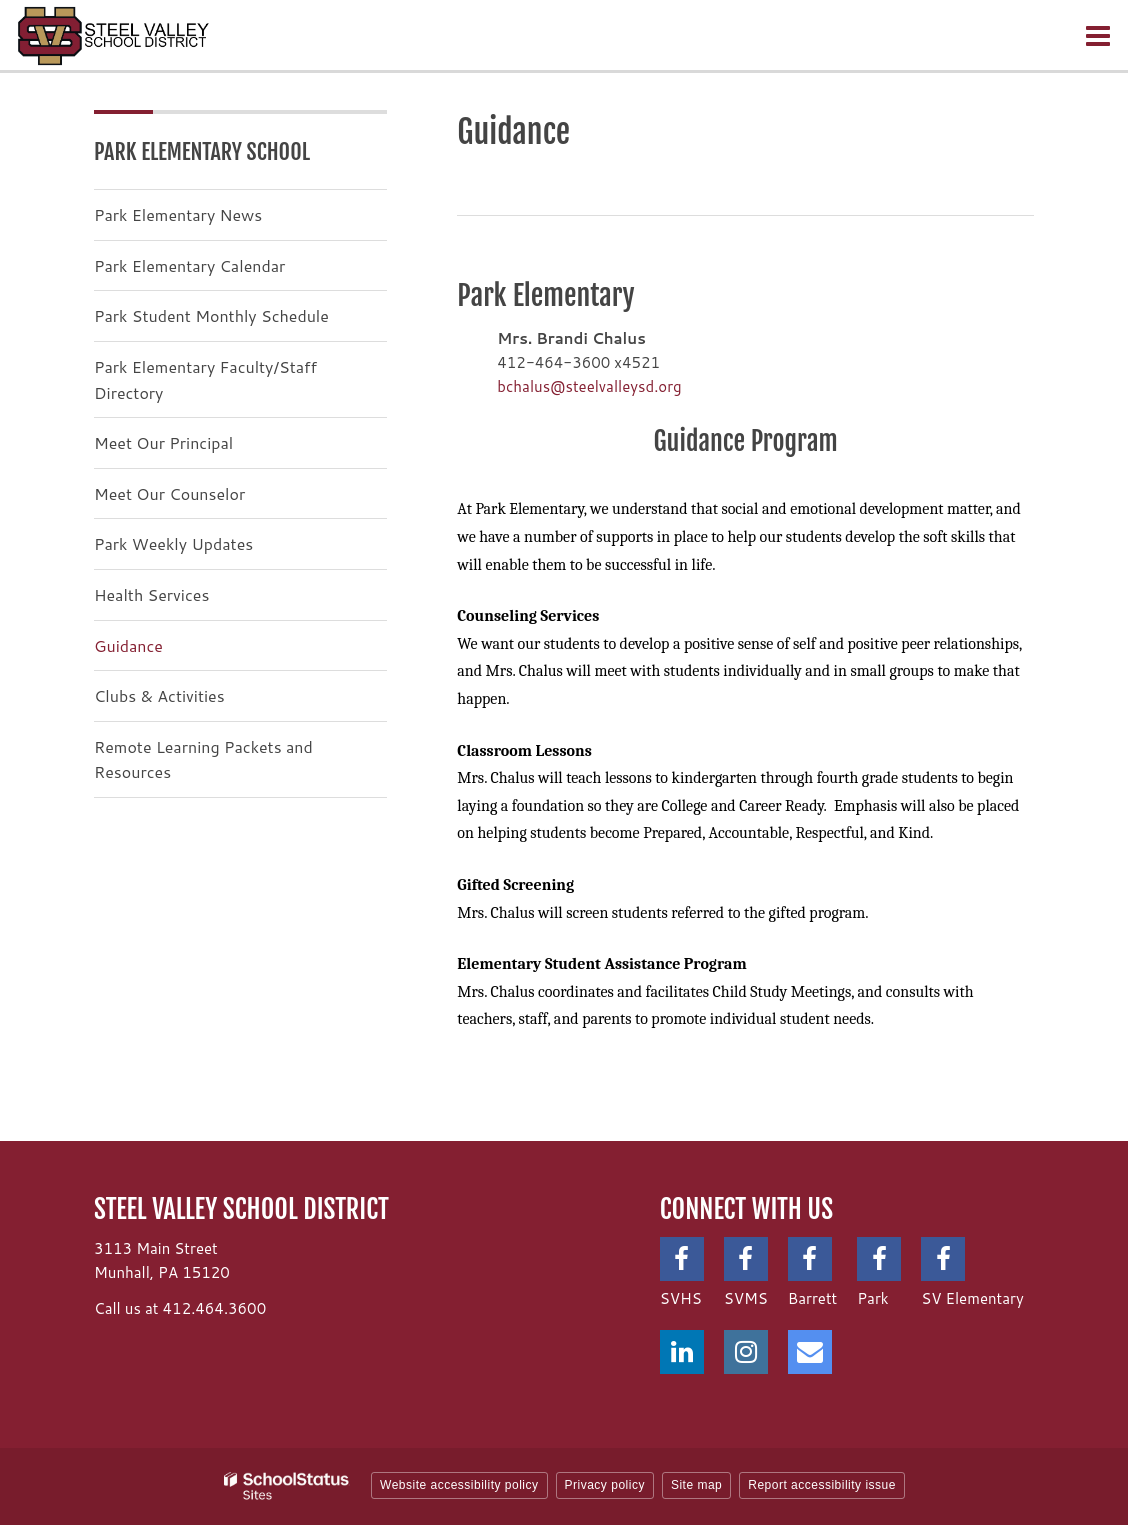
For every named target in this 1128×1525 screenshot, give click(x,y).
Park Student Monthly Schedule (211, 315)
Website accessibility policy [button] (459, 1485)
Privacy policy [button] (605, 1485)
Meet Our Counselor (169, 493)
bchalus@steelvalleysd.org (589, 386)
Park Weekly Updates (173, 543)
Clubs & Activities (159, 695)
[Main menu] (1098, 35)
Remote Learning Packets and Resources (203, 759)
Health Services (151, 594)
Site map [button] (696, 1485)
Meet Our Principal (163, 442)
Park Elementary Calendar (189, 265)
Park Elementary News (178, 214)
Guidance (128, 645)
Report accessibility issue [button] (822, 1485)
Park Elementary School (202, 151)
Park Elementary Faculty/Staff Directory (205, 379)
